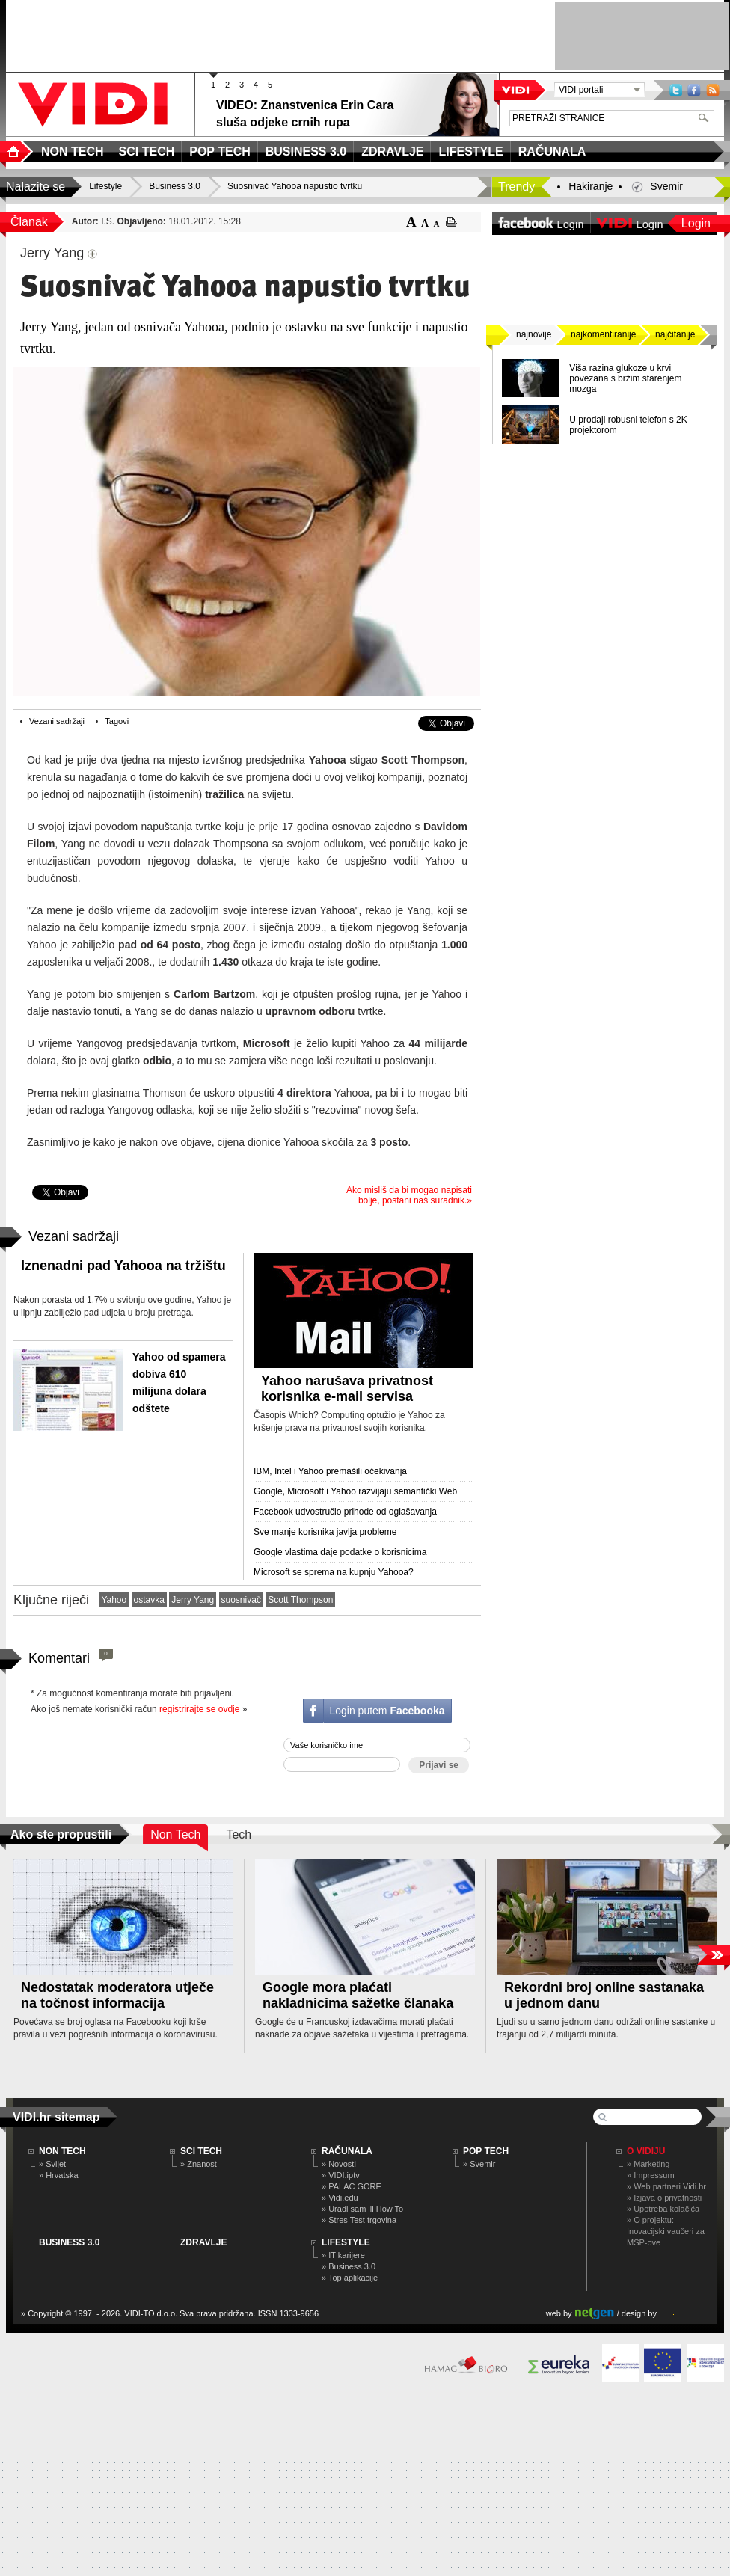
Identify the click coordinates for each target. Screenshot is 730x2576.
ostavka (149, 1600)
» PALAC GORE (351, 2186)
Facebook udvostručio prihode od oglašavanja (345, 1511)
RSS (713, 90)
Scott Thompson (300, 1600)
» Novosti (339, 2163)
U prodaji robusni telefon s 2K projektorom (628, 424)
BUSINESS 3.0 (69, 2242)
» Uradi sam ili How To (362, 2208)
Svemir (666, 186)
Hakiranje (590, 186)
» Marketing (648, 2163)
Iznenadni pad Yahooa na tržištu (123, 1265)
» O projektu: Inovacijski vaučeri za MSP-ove (666, 2231)
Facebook (694, 90)
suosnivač (241, 1600)
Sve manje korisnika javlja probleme (325, 1532)
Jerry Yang (192, 1600)
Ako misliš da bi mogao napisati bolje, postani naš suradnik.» (409, 1195)
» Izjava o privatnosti (664, 2197)
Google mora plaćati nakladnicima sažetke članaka (358, 1995)
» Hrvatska (59, 2175)
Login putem (386, 1711)
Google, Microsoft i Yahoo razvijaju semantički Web (355, 1491)
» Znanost (198, 2163)
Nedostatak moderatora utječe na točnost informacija (117, 1995)
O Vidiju (646, 2151)
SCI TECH (201, 2151)
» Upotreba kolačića (663, 2208)
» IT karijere (343, 2255)
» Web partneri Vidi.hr (666, 2186)
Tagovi (117, 721)
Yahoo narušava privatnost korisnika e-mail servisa (347, 1388)
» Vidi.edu (340, 2197)
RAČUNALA (347, 2151)
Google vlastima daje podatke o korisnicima (340, 1552)
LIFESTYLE (346, 2242)
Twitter (675, 90)
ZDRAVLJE (203, 2242)
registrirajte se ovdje (199, 1709)
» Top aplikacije (350, 2277)
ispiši (451, 222)
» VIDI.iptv (341, 2175)
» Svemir (479, 2163)
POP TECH (486, 2151)
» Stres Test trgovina (359, 2219)
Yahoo (113, 1600)
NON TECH (62, 2151)
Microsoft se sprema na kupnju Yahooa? (334, 1572)
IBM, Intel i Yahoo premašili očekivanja (330, 1471)
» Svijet (52, 2163)
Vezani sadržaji (57, 721)
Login (696, 223)
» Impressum (651, 2175)
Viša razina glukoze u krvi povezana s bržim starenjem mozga (625, 378)
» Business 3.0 (348, 2266)
